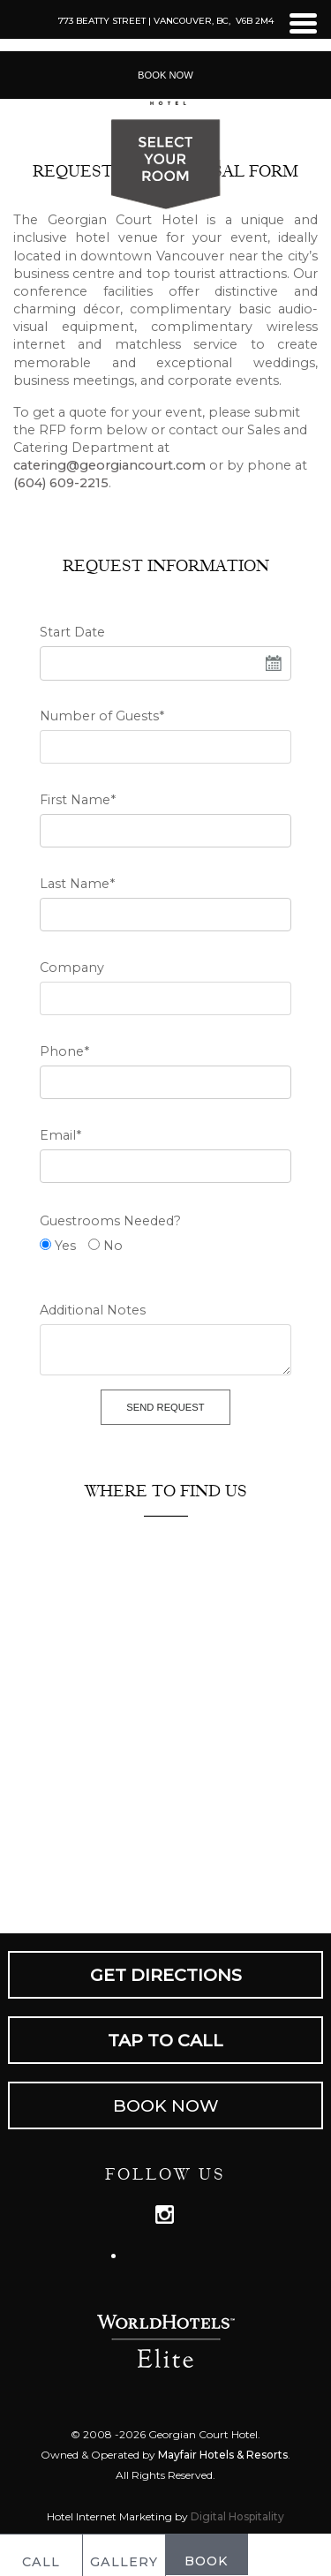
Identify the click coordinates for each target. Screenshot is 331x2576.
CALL (41, 2555)
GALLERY (124, 2555)
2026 (132, 2434)
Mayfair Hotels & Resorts (223, 2454)
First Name (78, 800)
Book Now (165, 75)
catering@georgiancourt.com (109, 465)
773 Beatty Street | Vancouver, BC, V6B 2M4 (166, 20)
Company (72, 967)
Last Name (77, 884)
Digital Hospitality (237, 2516)
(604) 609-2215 (61, 483)
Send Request (165, 1407)
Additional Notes (93, 1310)
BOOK (206, 2554)
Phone (64, 1051)
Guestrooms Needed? (110, 1221)
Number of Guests (102, 716)
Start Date (72, 632)
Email (60, 1135)
